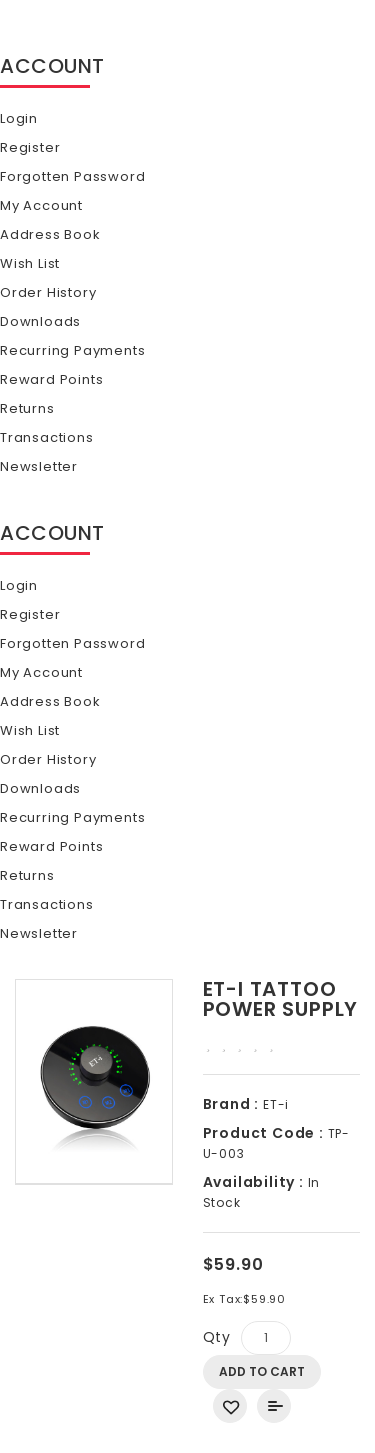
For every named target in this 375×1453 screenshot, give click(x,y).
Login (19, 118)
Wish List (30, 263)
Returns (27, 408)
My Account (41, 205)
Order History (48, 292)
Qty (217, 1337)
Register (30, 147)
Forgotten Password (72, 176)
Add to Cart (262, 1371)
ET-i (274, 1104)
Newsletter (39, 466)
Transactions (47, 437)
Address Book (50, 234)
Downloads (40, 321)
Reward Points (51, 379)
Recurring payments (72, 350)
